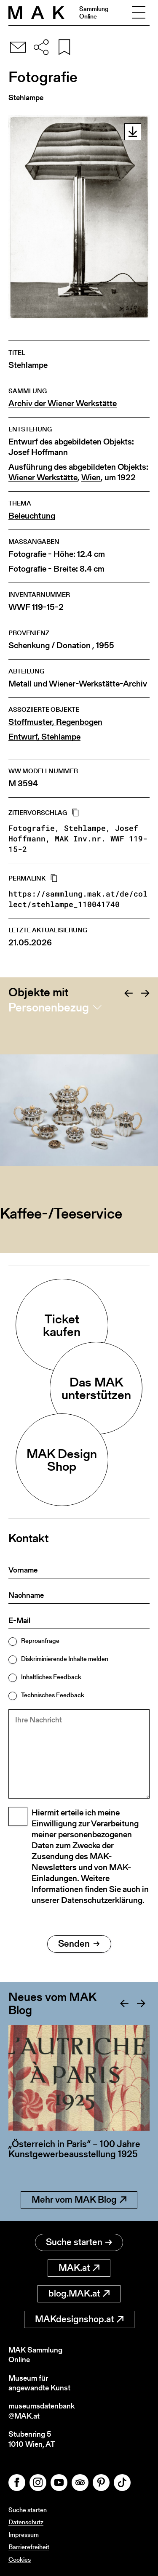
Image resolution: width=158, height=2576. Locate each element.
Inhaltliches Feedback (51, 1677)
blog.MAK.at (79, 2293)
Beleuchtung (31, 516)
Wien (91, 477)
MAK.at (79, 2267)
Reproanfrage (40, 1640)
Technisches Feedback (52, 1695)
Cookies (19, 2559)
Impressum (23, 2534)
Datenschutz (25, 2521)
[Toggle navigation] (138, 12)
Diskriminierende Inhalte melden (64, 1658)
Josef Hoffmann (38, 452)
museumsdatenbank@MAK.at (41, 2411)
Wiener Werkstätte (43, 477)
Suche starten (79, 2242)
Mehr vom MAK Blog (79, 2199)
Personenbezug (48, 1007)
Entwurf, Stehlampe (44, 737)
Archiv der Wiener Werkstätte (62, 403)
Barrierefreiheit (28, 2546)
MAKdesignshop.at (79, 2319)
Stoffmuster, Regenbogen (55, 722)
